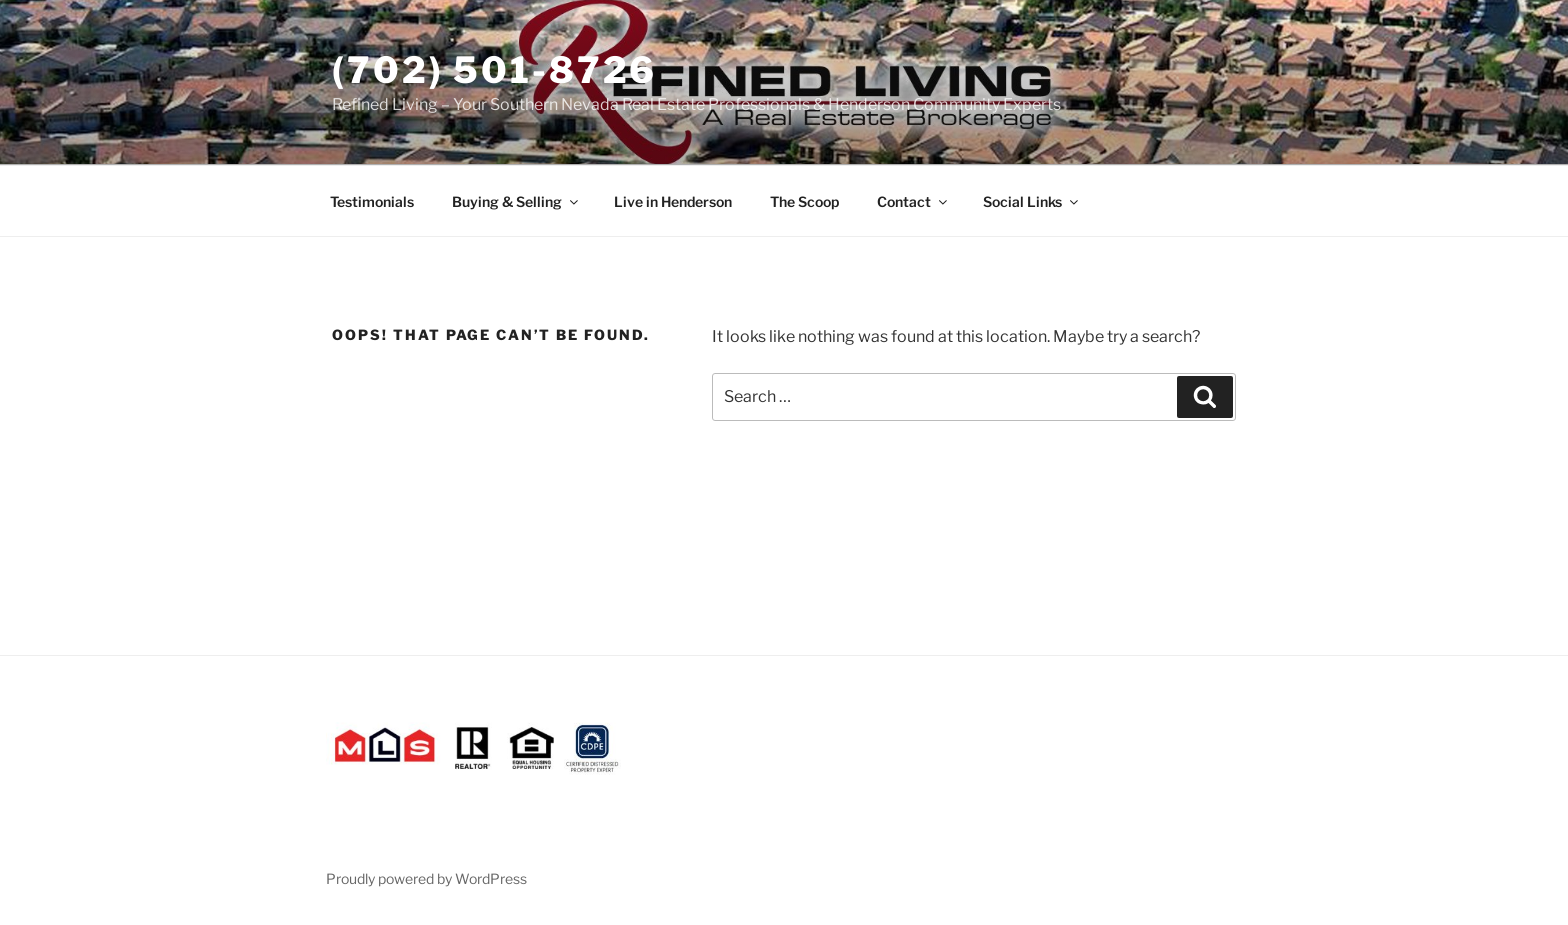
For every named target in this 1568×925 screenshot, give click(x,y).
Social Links (1032, 201)
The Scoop (804, 201)
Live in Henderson (673, 201)
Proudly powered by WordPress (426, 878)
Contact (913, 201)
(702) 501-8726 (494, 70)
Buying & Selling (516, 201)
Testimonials (372, 201)
